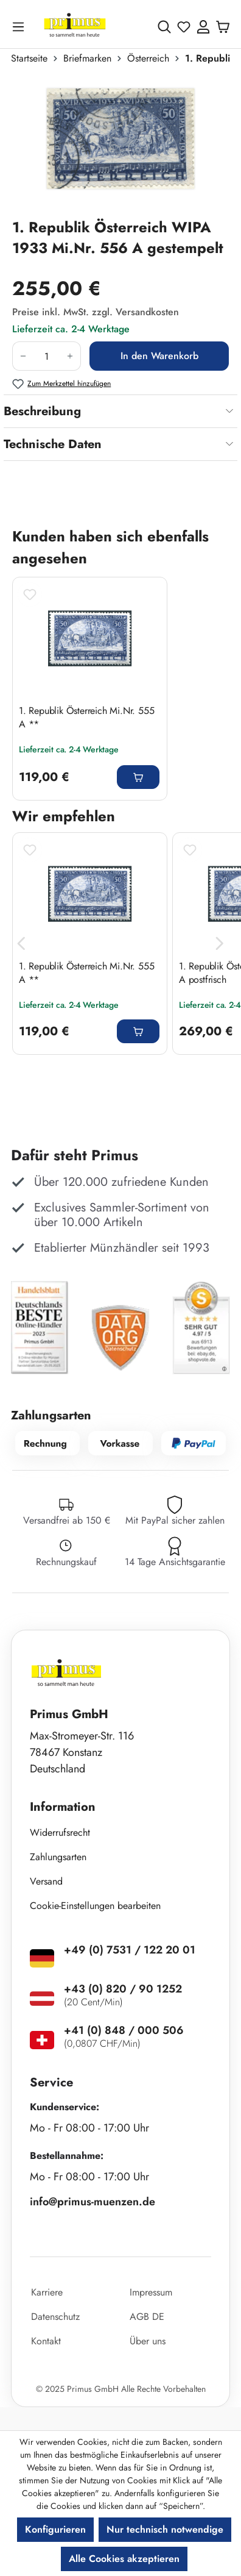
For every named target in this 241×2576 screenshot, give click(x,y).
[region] (120, 146)
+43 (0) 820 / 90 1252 (123, 1989)
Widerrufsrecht (60, 1832)
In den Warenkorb (159, 356)
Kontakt (46, 2341)
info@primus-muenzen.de (92, 2202)
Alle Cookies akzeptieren (124, 2559)
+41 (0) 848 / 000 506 (124, 2030)
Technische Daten (53, 444)
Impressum (151, 2292)
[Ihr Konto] (203, 27)
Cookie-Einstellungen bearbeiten (95, 1906)
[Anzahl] (46, 356)
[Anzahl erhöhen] (70, 356)
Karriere (47, 2292)
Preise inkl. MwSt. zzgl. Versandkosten (95, 312)
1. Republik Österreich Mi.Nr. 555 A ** (86, 717)
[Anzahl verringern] (22, 356)
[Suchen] (164, 27)
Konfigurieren (55, 2529)
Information (63, 1806)
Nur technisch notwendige (165, 2529)
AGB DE (147, 2317)
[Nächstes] (220, 943)
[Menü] (20, 27)
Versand (46, 1881)
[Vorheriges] (21, 943)
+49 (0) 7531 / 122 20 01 (129, 1950)
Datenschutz (55, 2317)
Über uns (148, 2341)
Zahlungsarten (58, 1857)
